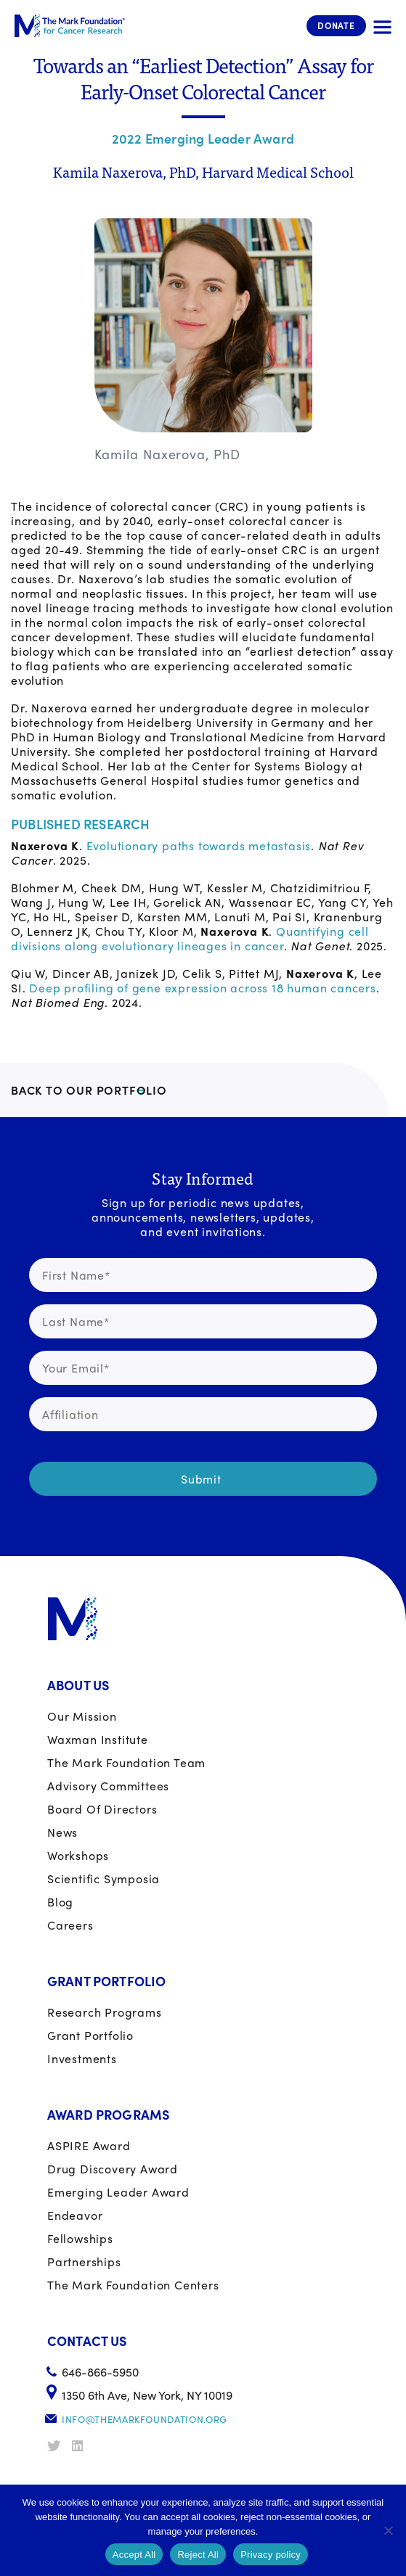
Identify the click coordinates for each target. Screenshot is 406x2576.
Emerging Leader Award (118, 2192)
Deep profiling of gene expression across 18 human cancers (202, 987)
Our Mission (82, 1716)
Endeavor (74, 2215)
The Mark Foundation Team (126, 1762)
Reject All (198, 2554)
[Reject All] (388, 2530)
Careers (70, 1925)
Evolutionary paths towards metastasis (199, 845)
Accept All (134, 2554)
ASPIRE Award (89, 2145)
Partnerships (84, 2261)
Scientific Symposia (103, 1878)
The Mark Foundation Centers (133, 2284)
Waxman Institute (97, 1739)
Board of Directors (102, 1809)
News (62, 1832)
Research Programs (104, 2012)
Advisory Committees (108, 1785)
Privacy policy (270, 2554)
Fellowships (80, 2238)
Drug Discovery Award (112, 2168)
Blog (60, 1901)
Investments (82, 2058)
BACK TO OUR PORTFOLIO (89, 1090)
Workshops (78, 1855)
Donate (336, 25)
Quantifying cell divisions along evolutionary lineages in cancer (190, 938)
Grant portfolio (90, 2035)
